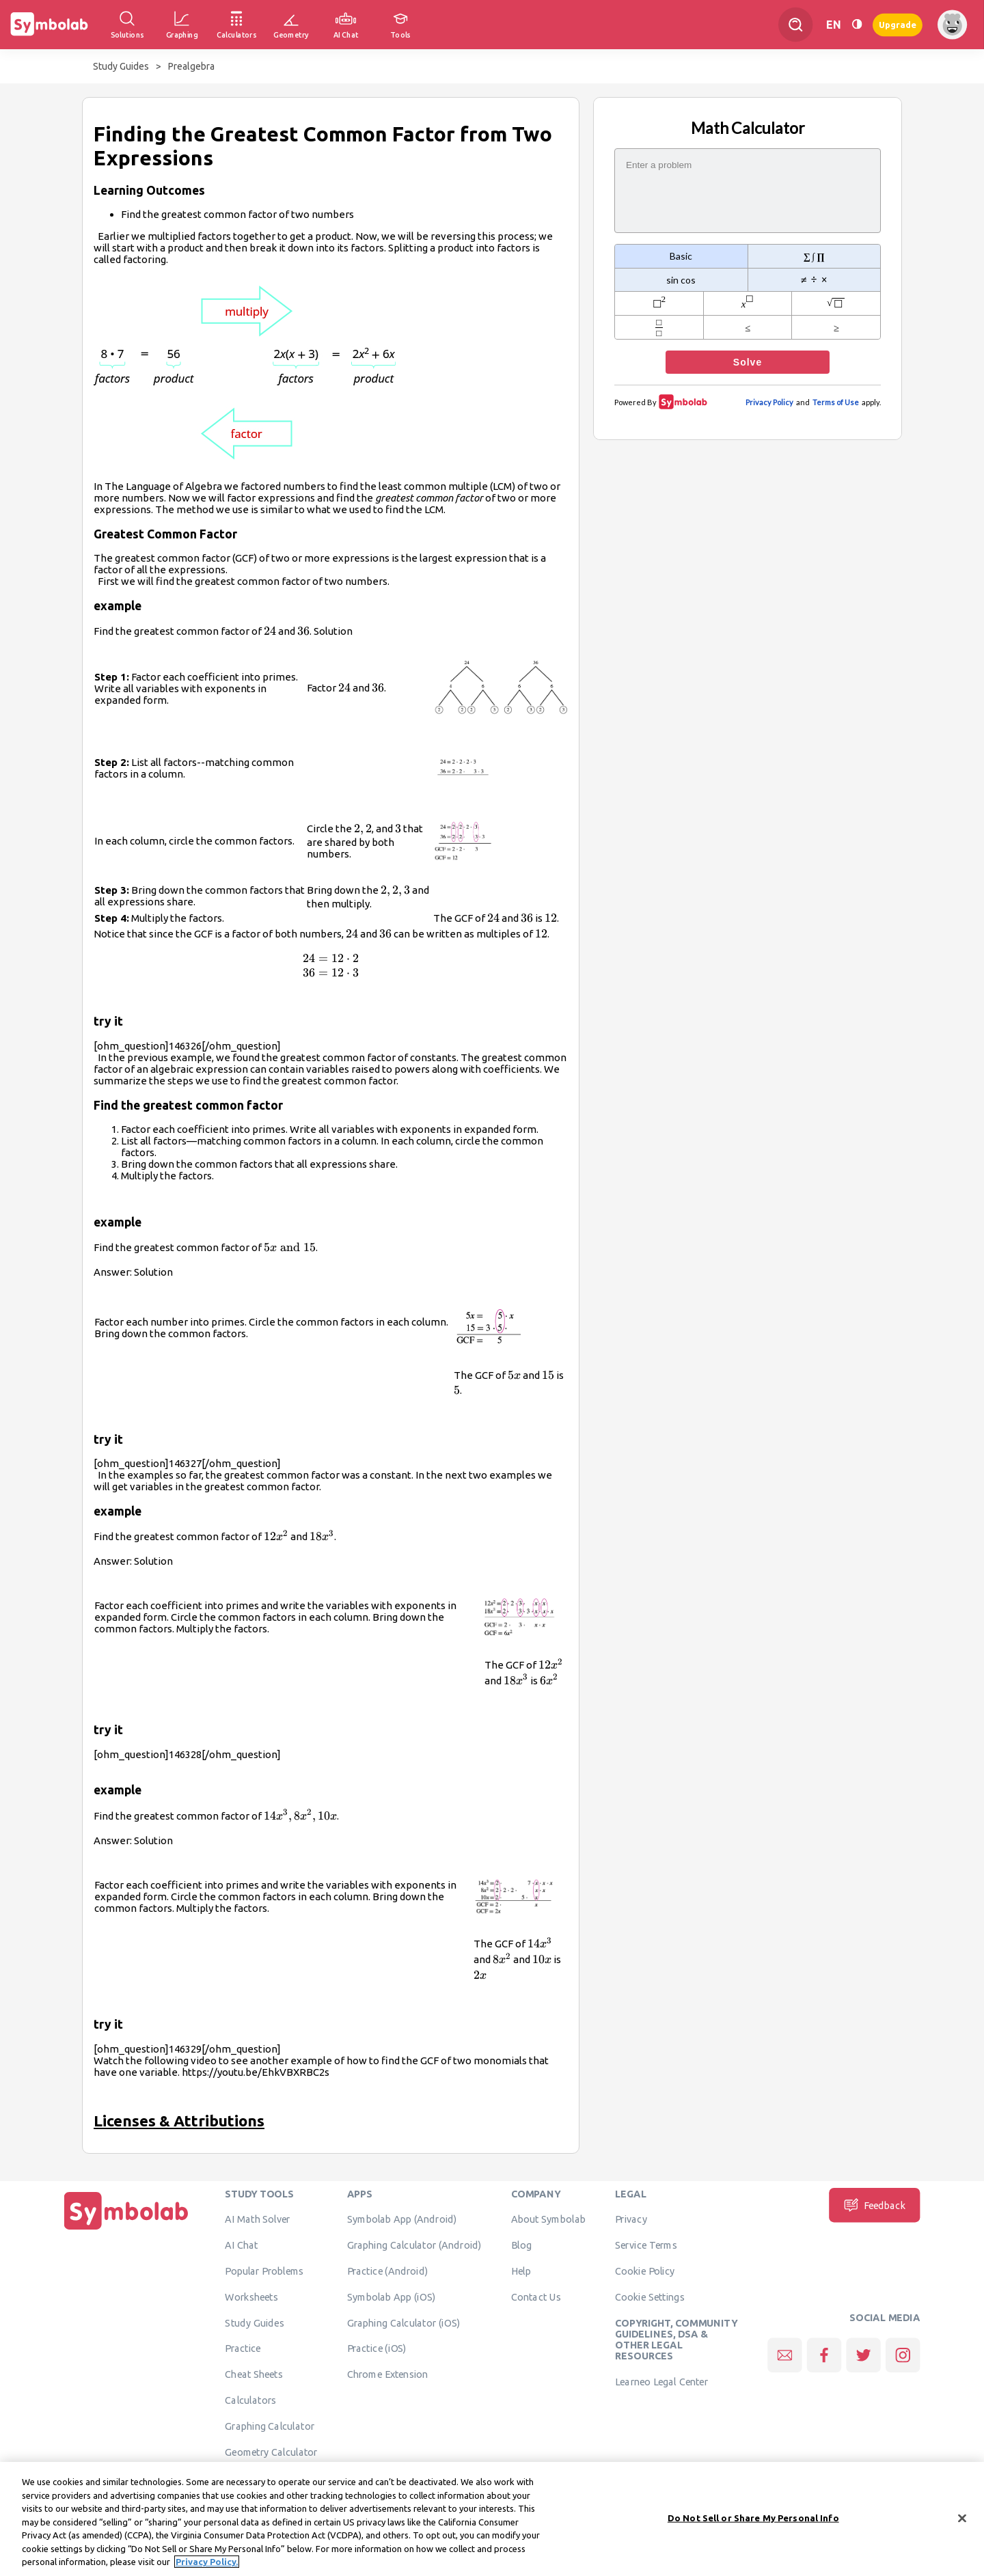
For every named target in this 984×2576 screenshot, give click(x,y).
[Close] (962, 2523)
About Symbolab (548, 2219)
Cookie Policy (644, 2271)
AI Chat (241, 2245)
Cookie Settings (650, 2297)
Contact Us (536, 2297)
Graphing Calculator (269, 2426)
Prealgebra (191, 66)
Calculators (250, 2400)
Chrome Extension (387, 2374)
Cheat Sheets (254, 2374)
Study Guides (121, 66)
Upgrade (897, 24)
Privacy (631, 2219)
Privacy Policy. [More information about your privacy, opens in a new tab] (207, 2568)
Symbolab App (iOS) (391, 2297)
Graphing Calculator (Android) (414, 2245)
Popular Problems (264, 2271)
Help (521, 2271)
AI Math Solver (257, 2219)
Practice (242, 2348)
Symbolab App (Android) (402, 2219)
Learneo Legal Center (661, 2381)
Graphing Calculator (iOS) (404, 2322)
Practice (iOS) (377, 2348)
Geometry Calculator (271, 2451)
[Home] (126, 2230)
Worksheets (251, 2297)
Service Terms (646, 2245)
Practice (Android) (387, 2271)
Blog (521, 2245)
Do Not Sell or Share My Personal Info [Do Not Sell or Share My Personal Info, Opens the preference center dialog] (753, 2523)
